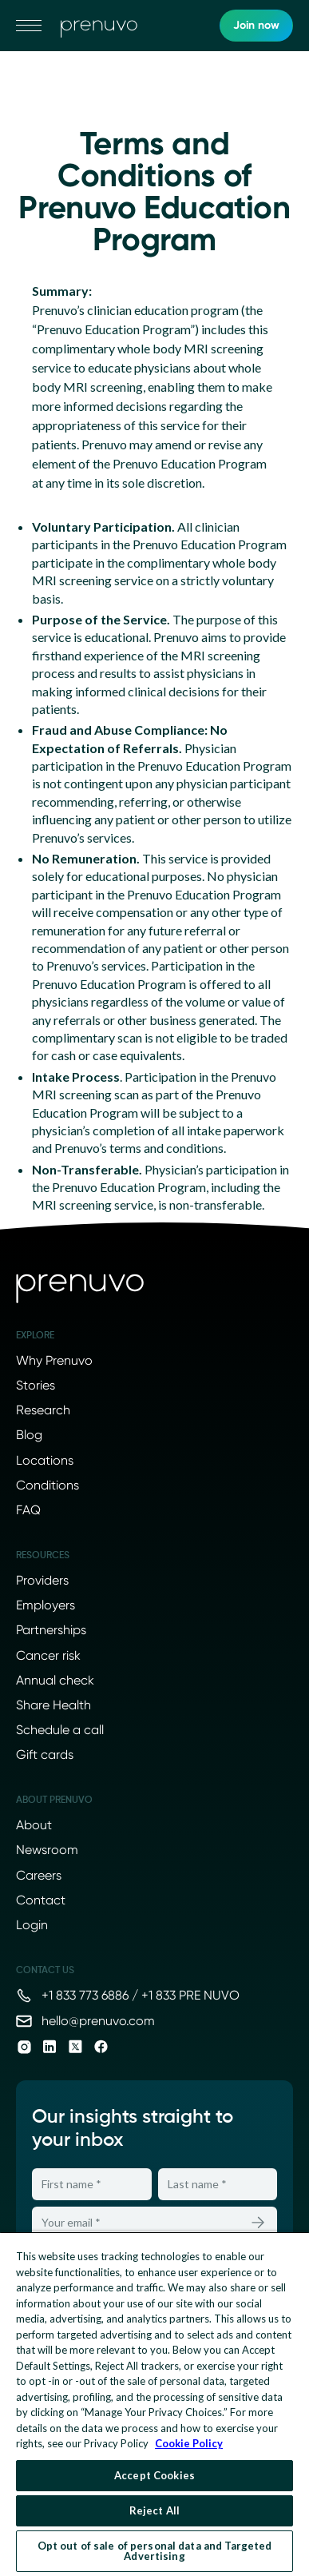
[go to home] (99, 25)
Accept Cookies (154, 2475)
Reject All (154, 2510)
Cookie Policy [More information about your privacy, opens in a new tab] (189, 2443)
